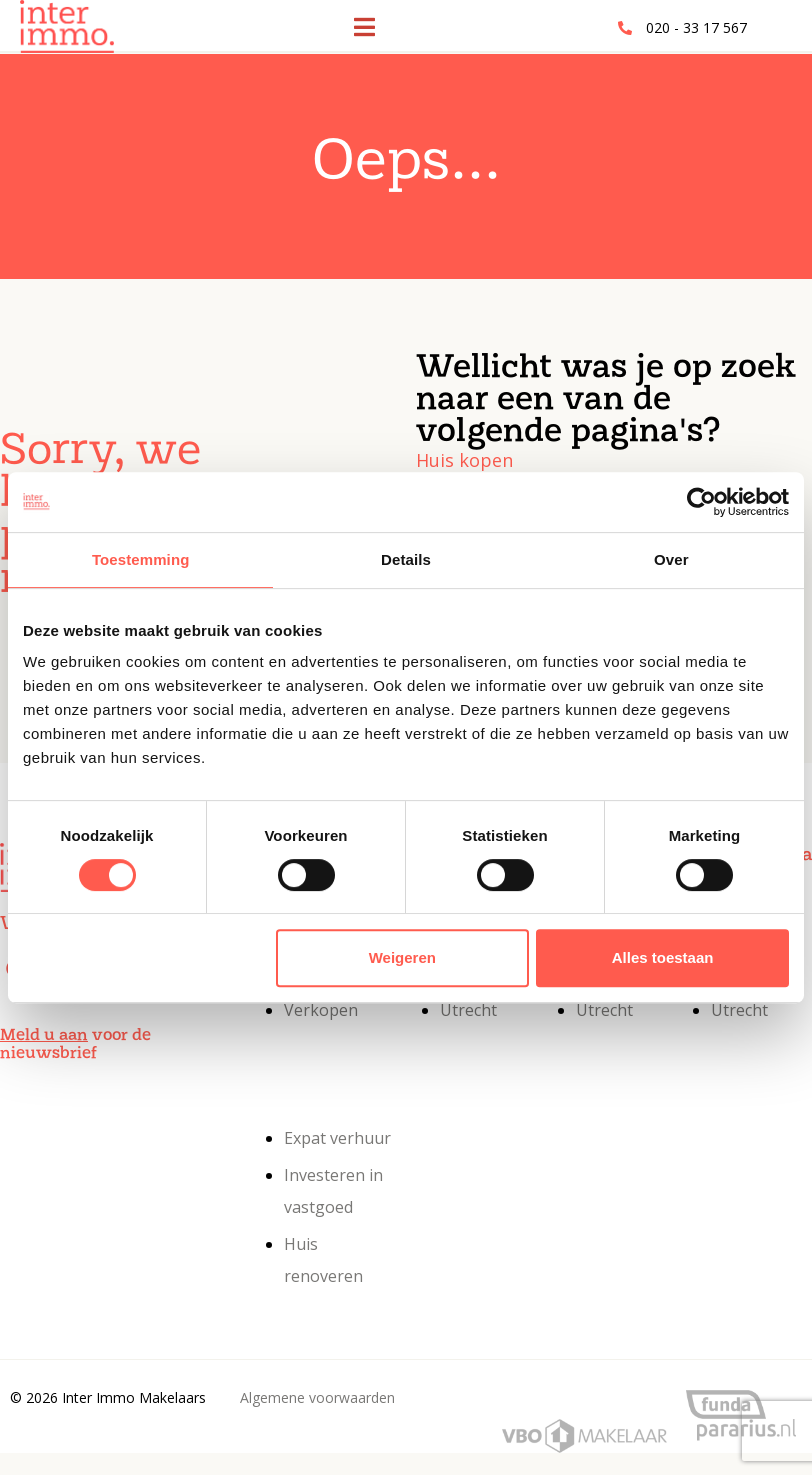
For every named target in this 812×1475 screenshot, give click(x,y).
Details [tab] (406, 559)
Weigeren (402, 957)
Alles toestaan (663, 957)
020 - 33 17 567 (696, 27)
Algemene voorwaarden (317, 1397)
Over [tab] (671, 559)
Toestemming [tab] (141, 559)
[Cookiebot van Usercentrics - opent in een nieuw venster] (701, 502)
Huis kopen (464, 460)
